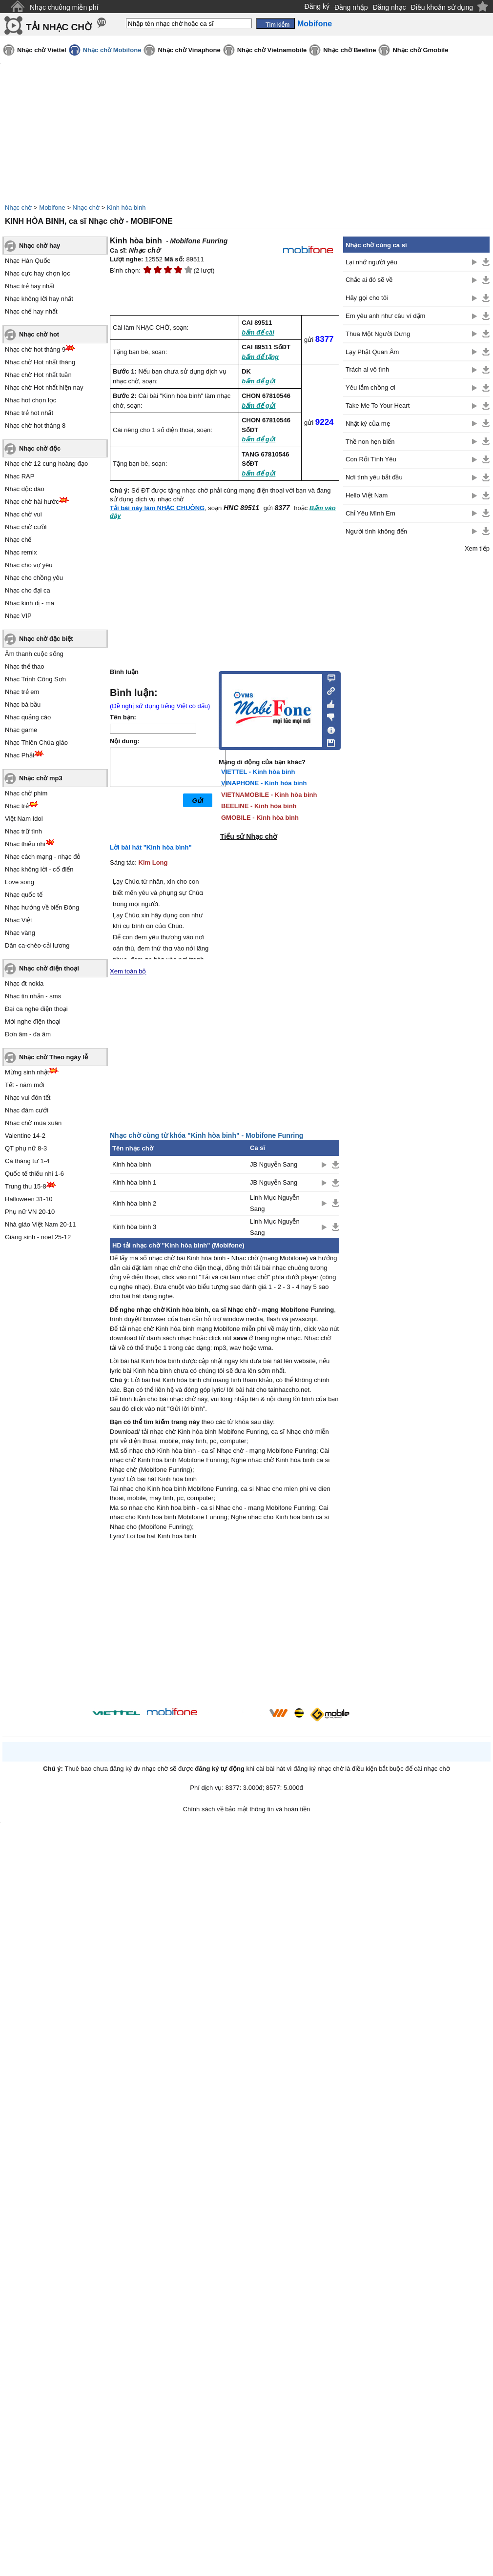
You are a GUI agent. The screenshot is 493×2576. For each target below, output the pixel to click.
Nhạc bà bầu (23, 704)
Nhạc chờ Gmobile (420, 50)
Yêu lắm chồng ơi (370, 387)
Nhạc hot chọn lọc (30, 400)
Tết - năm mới (24, 1085)
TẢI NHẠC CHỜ (59, 27)
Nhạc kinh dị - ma (29, 603)
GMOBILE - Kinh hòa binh (260, 817)
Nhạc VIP (18, 615)
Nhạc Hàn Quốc (27, 260)
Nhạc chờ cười (25, 527)
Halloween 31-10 (29, 1199)
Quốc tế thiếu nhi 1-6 (34, 1173)
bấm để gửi (258, 381)
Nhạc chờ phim (26, 793)
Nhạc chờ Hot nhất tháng (40, 362)
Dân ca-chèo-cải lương (37, 945)
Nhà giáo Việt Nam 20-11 (40, 1224)
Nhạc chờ (18, 207)
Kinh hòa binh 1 (134, 1182)
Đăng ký (317, 6)
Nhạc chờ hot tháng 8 (35, 425)
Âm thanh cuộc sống (34, 653)
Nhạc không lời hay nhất (39, 298)
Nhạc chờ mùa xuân (33, 1123)
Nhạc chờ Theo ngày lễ (53, 1057)
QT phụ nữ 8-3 (26, 1148)
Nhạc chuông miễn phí (64, 7)
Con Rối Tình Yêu (371, 459)
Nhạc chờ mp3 (40, 778)
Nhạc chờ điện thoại (49, 968)
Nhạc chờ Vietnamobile (272, 50)
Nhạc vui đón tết (28, 1097)
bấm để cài (258, 332)
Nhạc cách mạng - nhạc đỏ (43, 856)
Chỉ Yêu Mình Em (370, 513)
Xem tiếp (477, 548)
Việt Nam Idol (24, 818)
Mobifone (52, 207)
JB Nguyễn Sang (273, 1164)
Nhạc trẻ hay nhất (30, 286)
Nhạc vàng (20, 932)
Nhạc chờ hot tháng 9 (35, 349)
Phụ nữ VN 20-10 (30, 1211)
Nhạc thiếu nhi (25, 844)
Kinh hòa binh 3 (134, 1226)
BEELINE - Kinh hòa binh (259, 806)
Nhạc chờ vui (23, 514)
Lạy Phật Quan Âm (372, 352)
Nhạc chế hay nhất (31, 311)
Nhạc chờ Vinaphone (189, 50)
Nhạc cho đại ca (27, 590)
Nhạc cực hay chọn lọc (37, 273)
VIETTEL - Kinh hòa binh (258, 771)
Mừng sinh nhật (27, 1072)
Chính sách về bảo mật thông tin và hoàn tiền (246, 1809)
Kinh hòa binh (126, 207)
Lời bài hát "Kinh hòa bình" (151, 847)
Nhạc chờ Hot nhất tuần (38, 374)
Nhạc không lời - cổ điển (39, 869)
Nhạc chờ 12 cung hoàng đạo (46, 463)
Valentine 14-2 (25, 1135)
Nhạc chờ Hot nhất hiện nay (44, 387)
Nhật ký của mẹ (368, 423)
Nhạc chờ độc (40, 448)
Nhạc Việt (18, 920)
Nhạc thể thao (24, 666)
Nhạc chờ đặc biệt (46, 638)
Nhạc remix (21, 552)
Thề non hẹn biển (370, 441)
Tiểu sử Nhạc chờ (248, 836)
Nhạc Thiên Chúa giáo (36, 742)
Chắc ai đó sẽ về (369, 279)
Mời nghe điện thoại (33, 1021)
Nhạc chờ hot (39, 334)
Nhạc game (21, 729)
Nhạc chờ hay (39, 245)
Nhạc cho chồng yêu (34, 577)
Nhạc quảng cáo (28, 717)
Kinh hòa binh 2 (134, 1203)
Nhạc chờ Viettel (41, 50)
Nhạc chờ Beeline (349, 50)
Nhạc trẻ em (22, 691)
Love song (19, 882)
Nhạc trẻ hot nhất (29, 412)
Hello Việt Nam (367, 495)
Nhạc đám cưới (26, 1110)
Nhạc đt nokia (24, 983)
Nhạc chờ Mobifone (112, 50)
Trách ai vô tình (367, 369)
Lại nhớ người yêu (371, 262)
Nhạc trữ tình (23, 831)
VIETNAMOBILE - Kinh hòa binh (269, 794)
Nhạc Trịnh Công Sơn (35, 679)
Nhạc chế (18, 539)
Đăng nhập (351, 7)
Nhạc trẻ (17, 806)
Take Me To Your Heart (378, 405)
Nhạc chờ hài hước (32, 501)
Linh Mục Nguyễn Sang (275, 1203)
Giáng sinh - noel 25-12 (38, 1237)
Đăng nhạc (389, 7)
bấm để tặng (260, 356)
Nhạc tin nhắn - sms (33, 996)
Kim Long (153, 862)
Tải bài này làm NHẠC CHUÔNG (157, 508)
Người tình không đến (376, 531)
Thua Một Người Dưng (378, 333)
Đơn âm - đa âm (28, 1034)
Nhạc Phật (19, 755)
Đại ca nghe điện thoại (36, 1008)
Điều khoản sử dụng (442, 7)
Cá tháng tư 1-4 (27, 1161)
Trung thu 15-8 (25, 1186)
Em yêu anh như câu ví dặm (385, 315)
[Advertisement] (225, 1625)
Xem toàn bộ (128, 971)
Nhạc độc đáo (24, 489)
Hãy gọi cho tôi (367, 297)
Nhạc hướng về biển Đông (42, 907)
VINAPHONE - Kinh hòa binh (264, 783)
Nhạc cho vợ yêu (28, 565)
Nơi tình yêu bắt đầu (374, 477)
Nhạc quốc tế (23, 894)
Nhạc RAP (19, 476)
